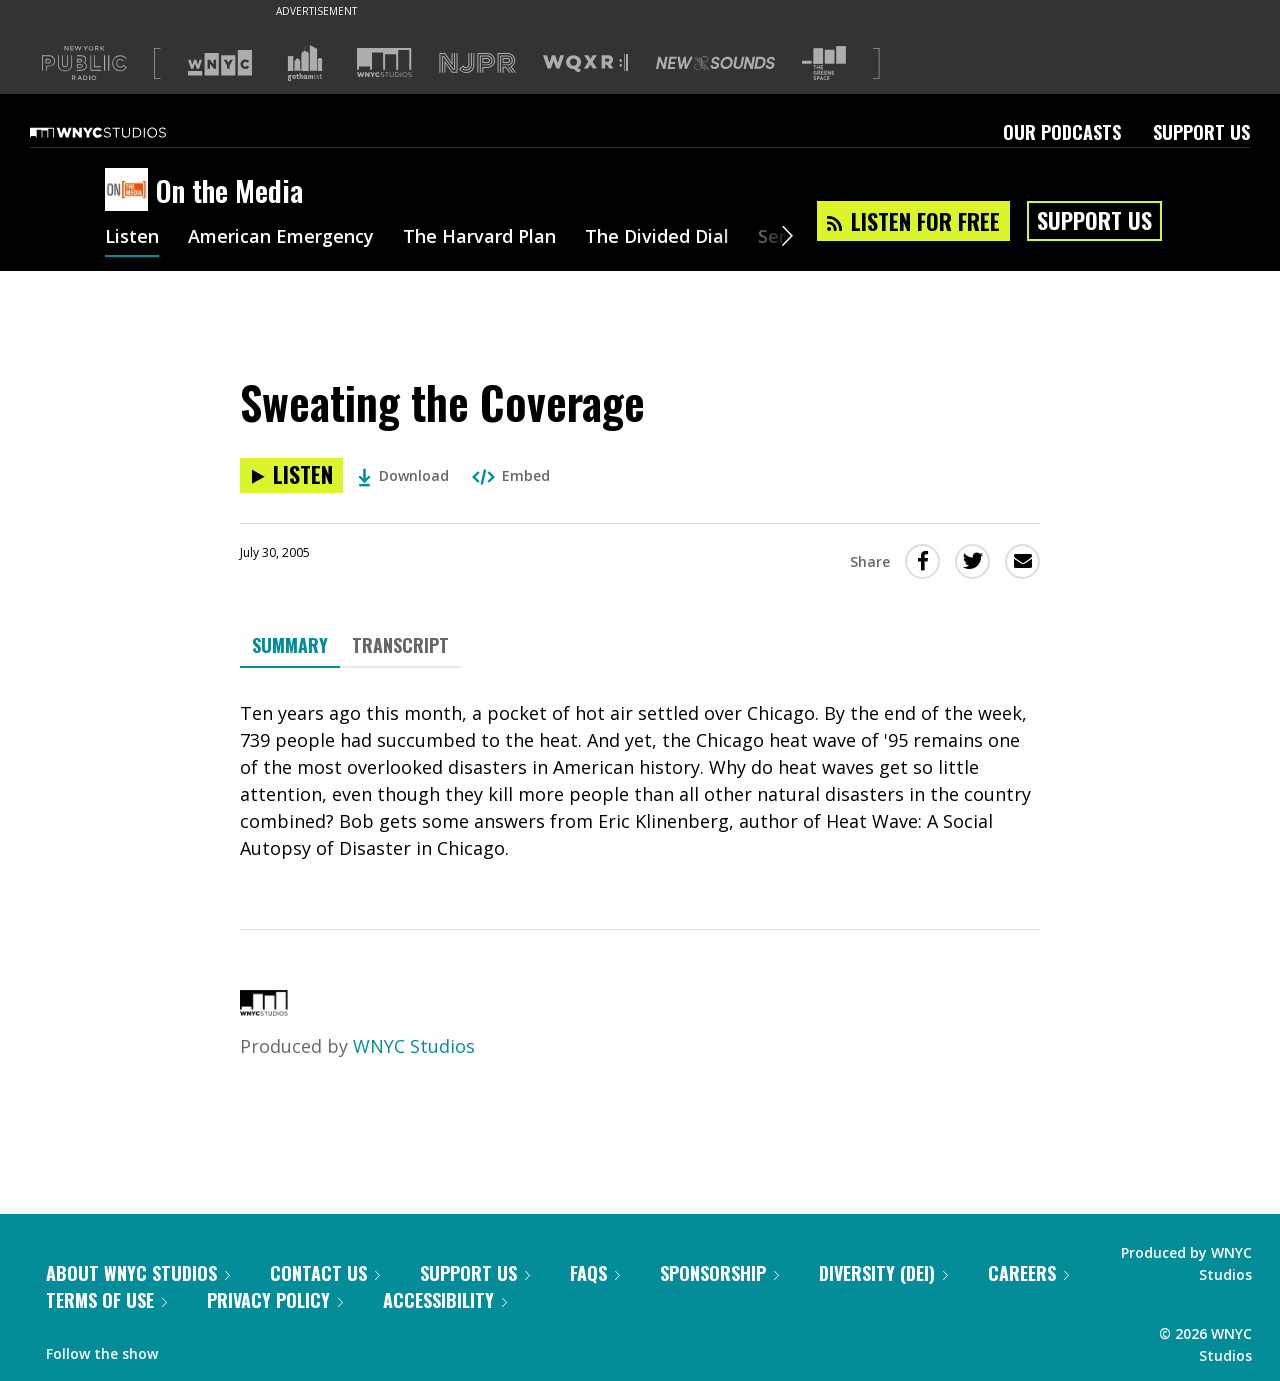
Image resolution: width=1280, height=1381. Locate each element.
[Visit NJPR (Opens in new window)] (477, 63)
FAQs (595, 1273)
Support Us (1201, 132)
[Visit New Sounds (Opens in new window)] (715, 63)
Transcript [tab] (400, 645)
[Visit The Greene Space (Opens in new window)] (824, 63)
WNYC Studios (414, 1046)
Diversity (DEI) (883, 1273)
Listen (132, 238)
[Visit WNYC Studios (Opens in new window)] (384, 62)
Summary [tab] (290, 645)
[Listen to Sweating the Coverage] (291, 475)
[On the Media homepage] (130, 191)
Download (403, 475)
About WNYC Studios (138, 1273)
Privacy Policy (275, 1300)
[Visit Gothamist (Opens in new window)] (305, 63)
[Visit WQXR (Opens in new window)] (585, 63)
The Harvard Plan (479, 238)
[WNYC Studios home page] (123, 132)
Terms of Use (106, 1300)
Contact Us (325, 1273)
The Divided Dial (657, 238)
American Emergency (281, 238)
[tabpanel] (640, 781)
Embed (511, 475)
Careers (1028, 1273)
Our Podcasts (1062, 132)
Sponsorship (719, 1273)
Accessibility (445, 1300)
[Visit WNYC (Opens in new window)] (220, 63)
